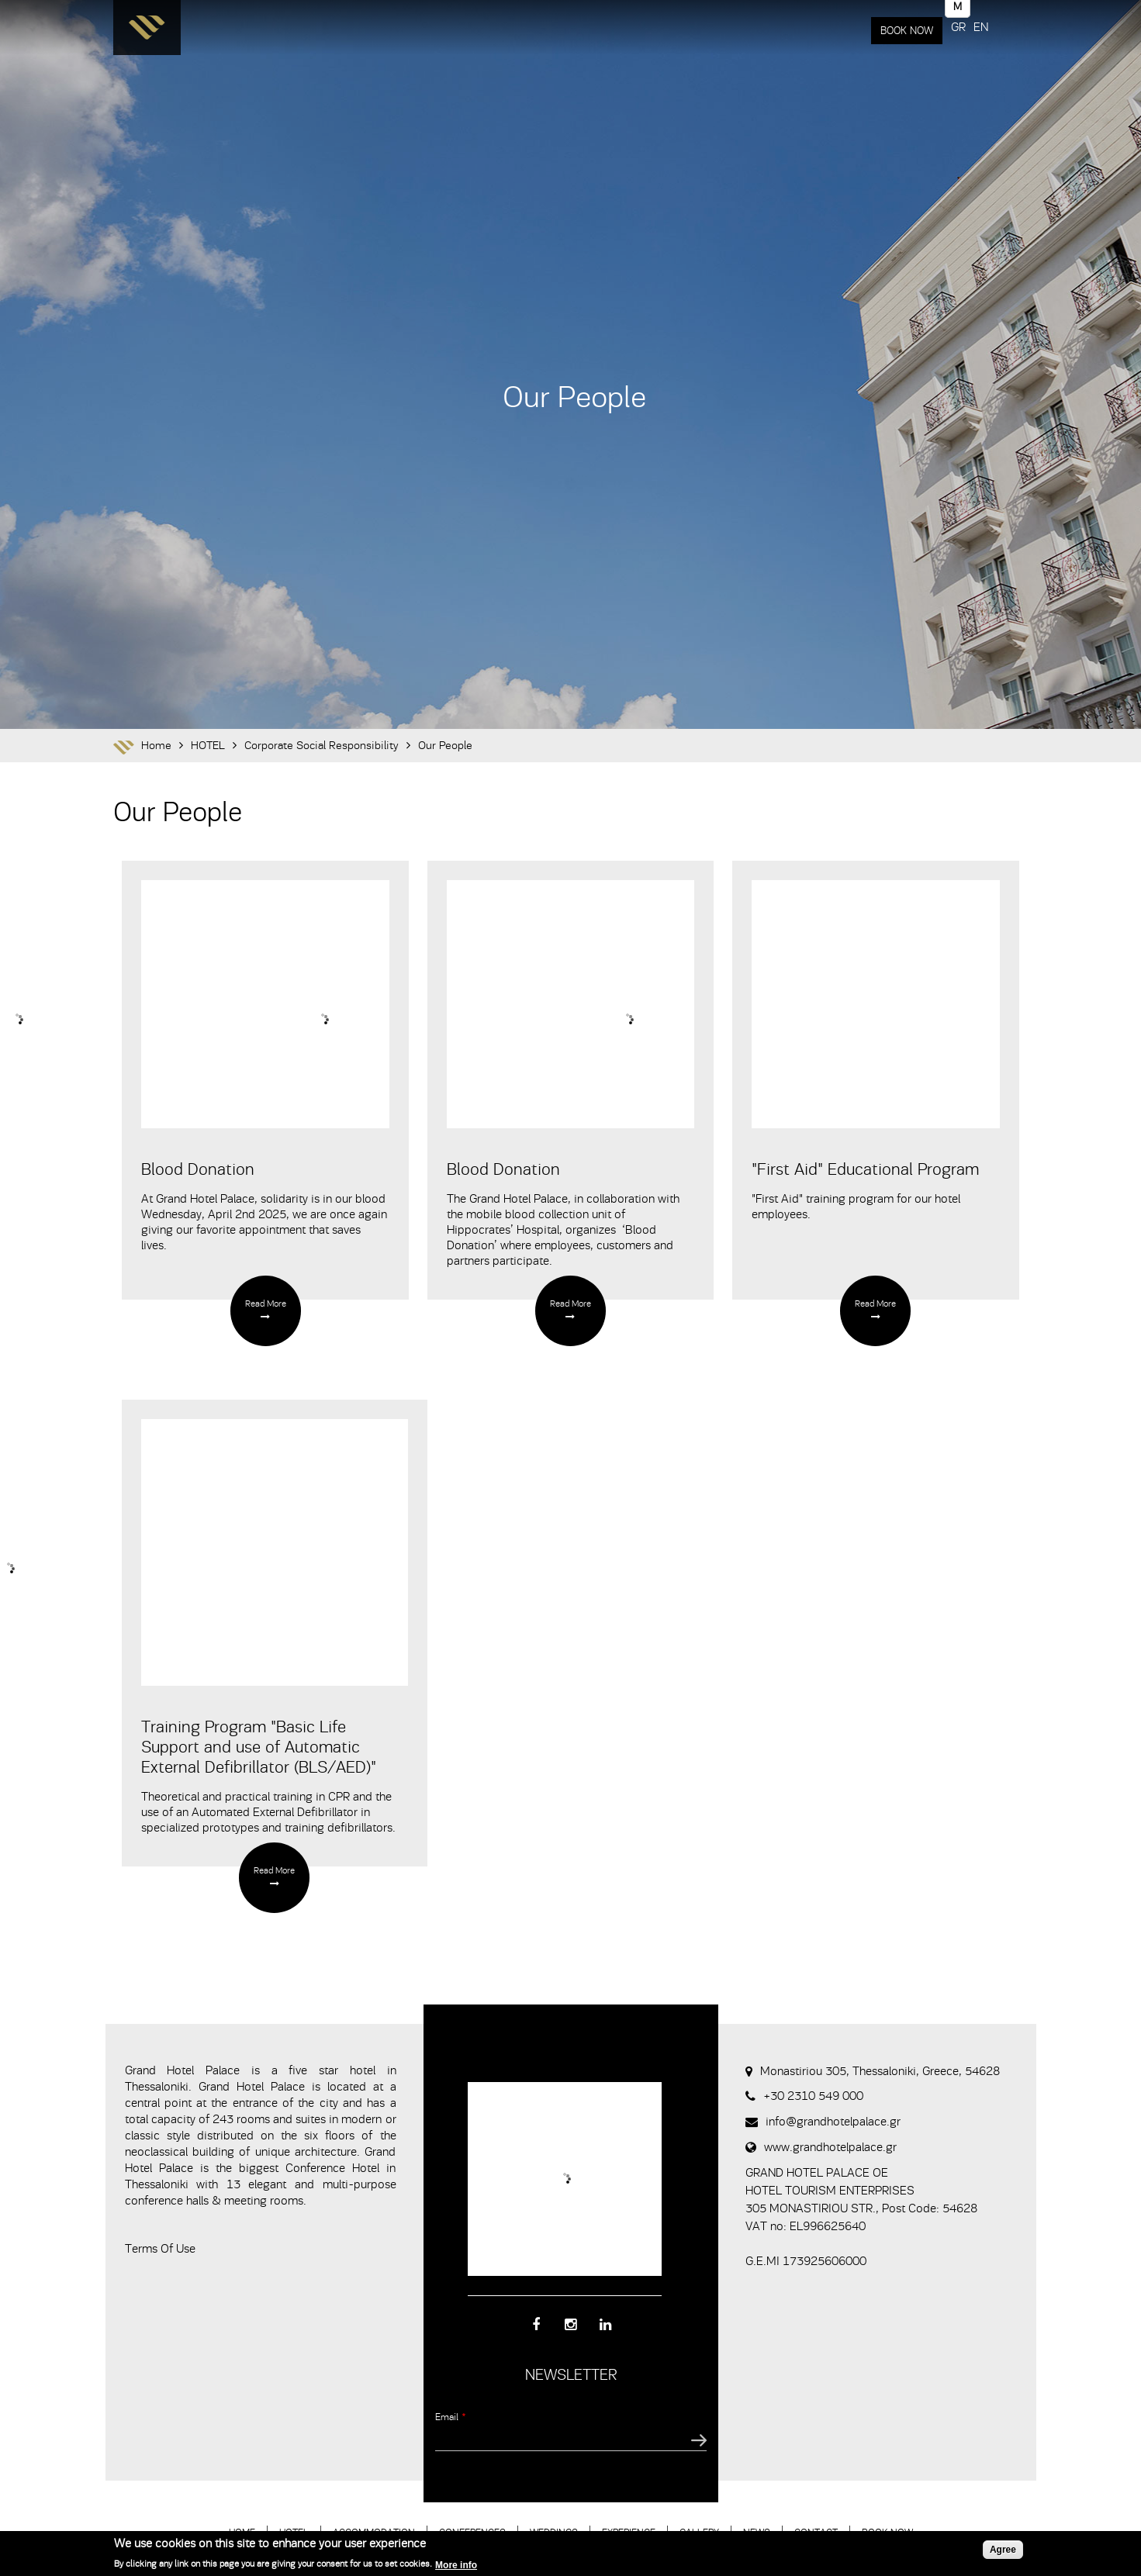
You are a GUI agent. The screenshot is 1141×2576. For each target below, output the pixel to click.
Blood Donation (197, 1169)
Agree (1003, 2549)
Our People (445, 745)
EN (980, 27)
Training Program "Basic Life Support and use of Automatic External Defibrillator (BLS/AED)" (258, 1747)
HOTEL (208, 745)
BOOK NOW (906, 30)
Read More (265, 1303)
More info (456, 2565)
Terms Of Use (160, 2249)
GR (958, 27)
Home (156, 745)
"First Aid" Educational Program (865, 1169)
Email (450, 2416)
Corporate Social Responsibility (321, 745)
